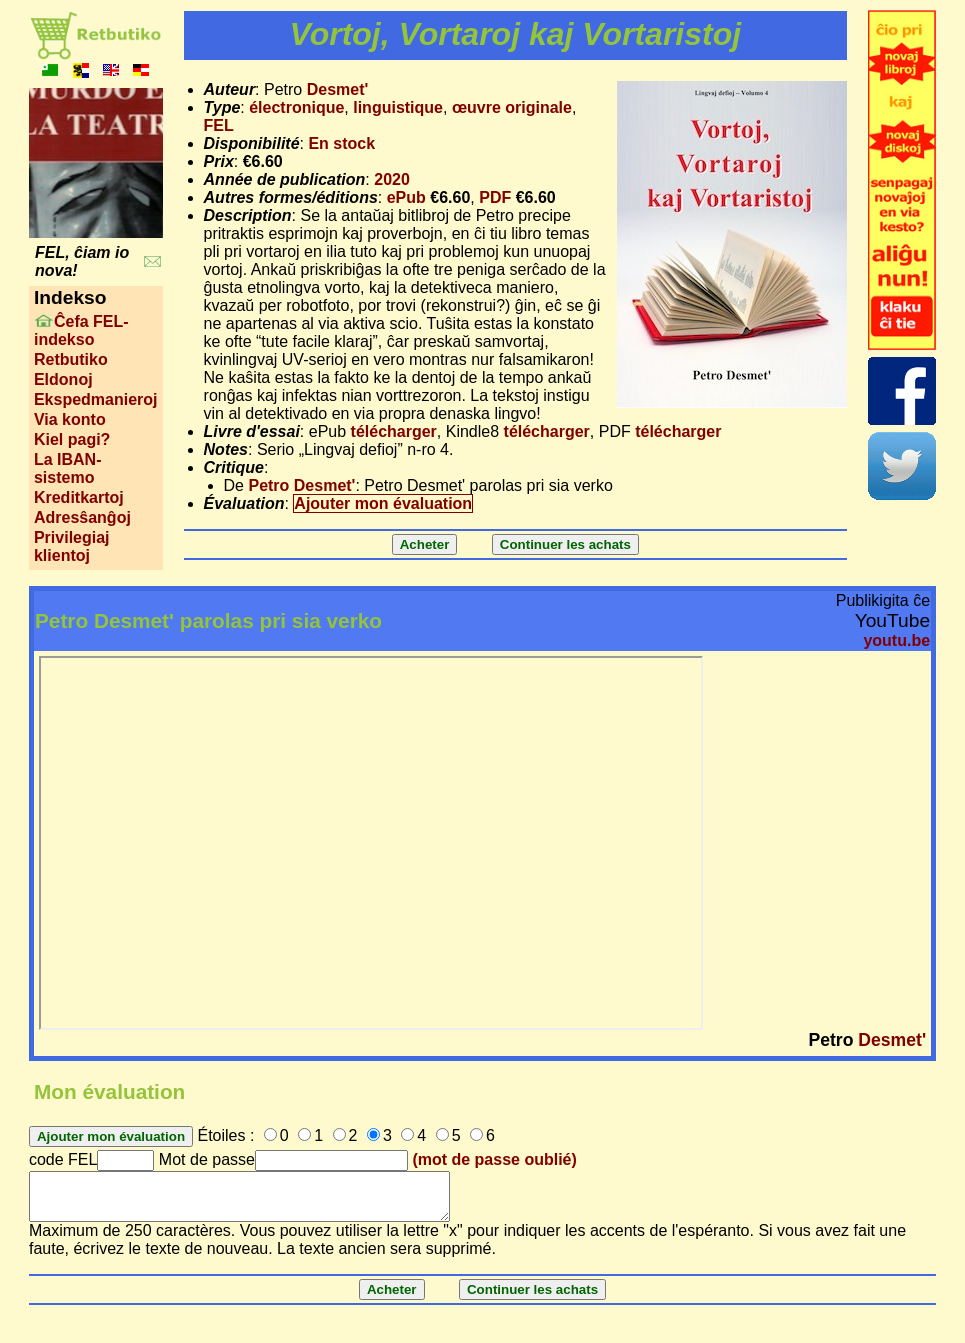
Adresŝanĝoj (82, 517)
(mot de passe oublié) (494, 1159)
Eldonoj (63, 379)
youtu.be (896, 640)
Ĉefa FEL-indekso (81, 330)
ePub (406, 197)
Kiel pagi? (72, 439)
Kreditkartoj (79, 497)
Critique (234, 467)
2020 (392, 179)
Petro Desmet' (301, 485)
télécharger (394, 431)
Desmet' (338, 89)
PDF (495, 197)
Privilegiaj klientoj (72, 546)
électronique (296, 107)
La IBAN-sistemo (68, 468)
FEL (219, 125)
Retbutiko (71, 359)
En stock (341, 143)
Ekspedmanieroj (96, 399)
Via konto (70, 419)
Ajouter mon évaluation (383, 503)
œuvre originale (512, 107)
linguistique (398, 107)
